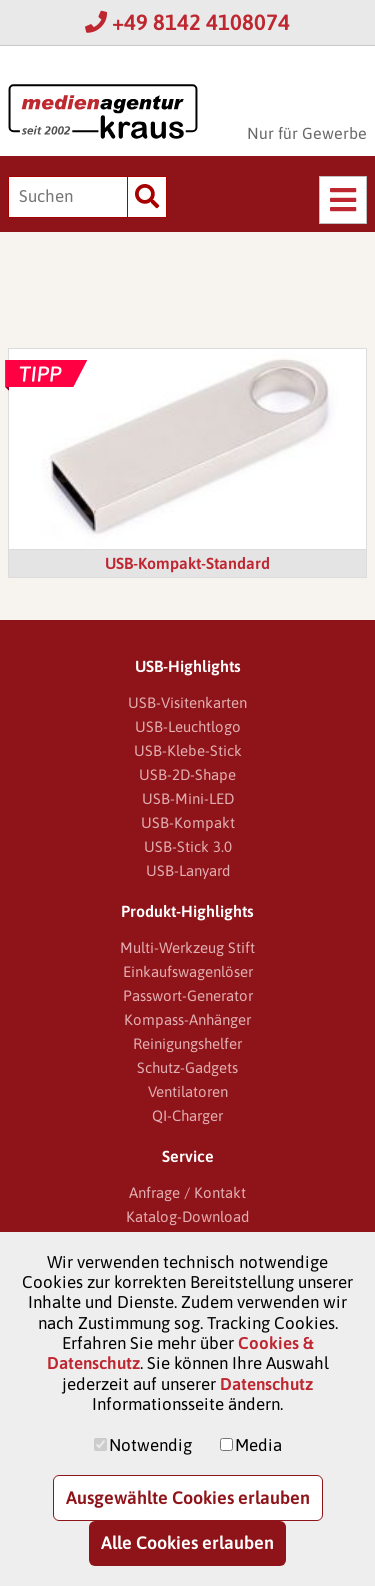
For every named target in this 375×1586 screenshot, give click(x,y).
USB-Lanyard (188, 870)
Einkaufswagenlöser (188, 971)
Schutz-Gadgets (187, 1067)
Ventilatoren (188, 1091)
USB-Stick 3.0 (188, 846)
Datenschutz (266, 1384)
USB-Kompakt (188, 822)
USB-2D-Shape (187, 774)
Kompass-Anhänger (187, 1019)
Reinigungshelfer (187, 1043)
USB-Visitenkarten (187, 702)
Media (258, 1445)
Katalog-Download (187, 1216)
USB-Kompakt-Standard (187, 563)
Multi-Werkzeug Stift (187, 947)
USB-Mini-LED (188, 798)
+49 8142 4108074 (187, 22)
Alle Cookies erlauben (187, 1542)
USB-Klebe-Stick (188, 750)
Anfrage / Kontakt (187, 1192)
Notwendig (150, 1445)
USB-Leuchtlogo (188, 726)
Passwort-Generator (188, 995)
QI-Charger (187, 1115)
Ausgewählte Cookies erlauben (188, 1497)
